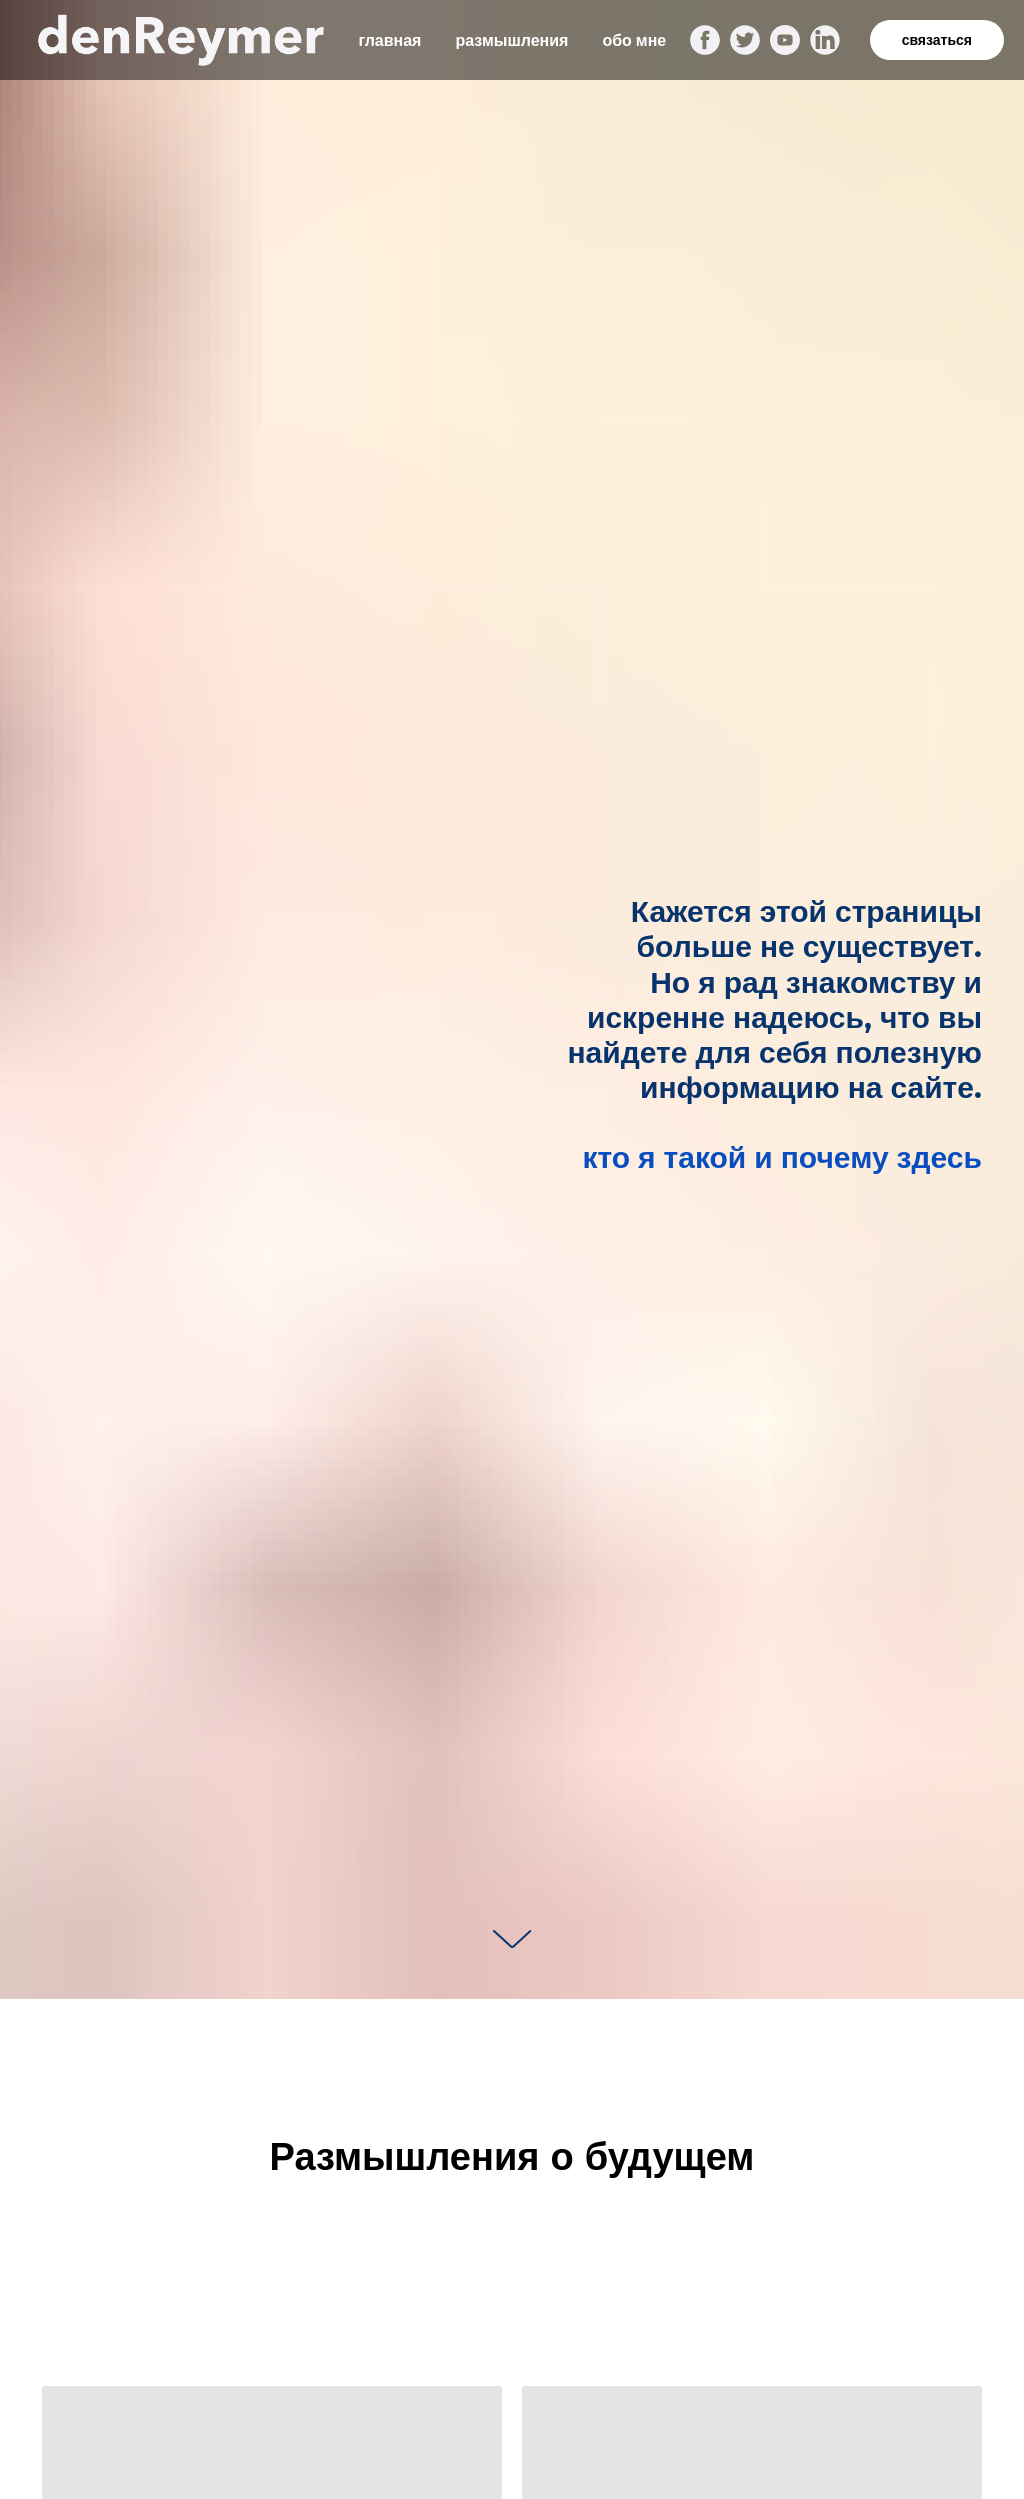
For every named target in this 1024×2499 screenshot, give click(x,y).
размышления (511, 40)
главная (389, 40)
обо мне (634, 40)
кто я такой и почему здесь (782, 1157)
